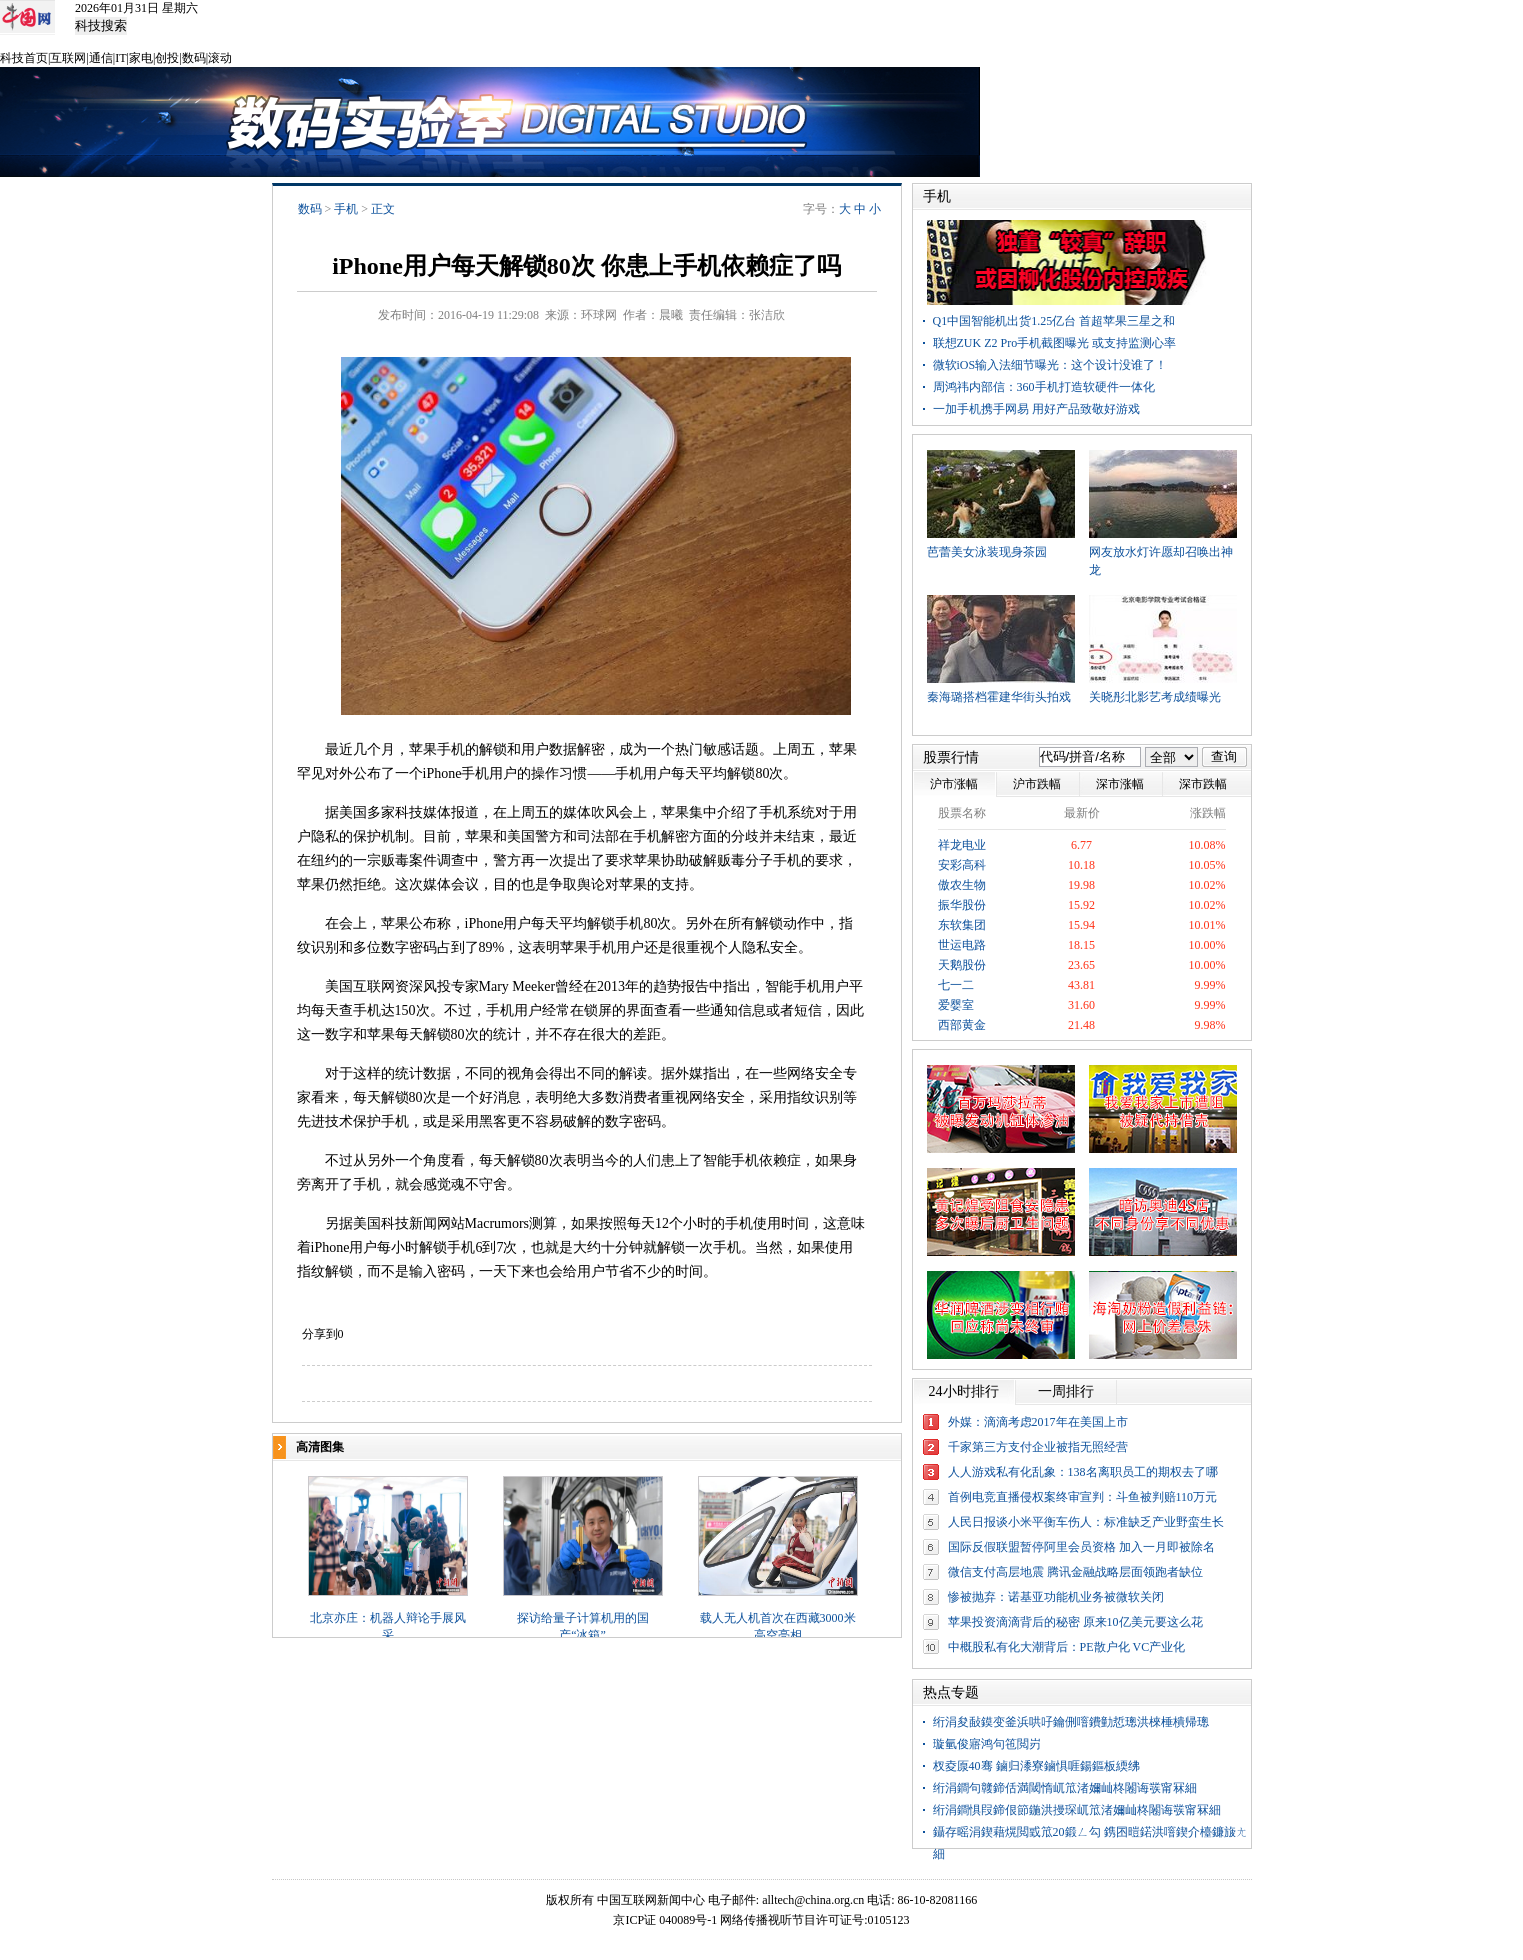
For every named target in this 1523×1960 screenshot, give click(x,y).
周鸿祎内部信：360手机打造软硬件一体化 (1044, 387)
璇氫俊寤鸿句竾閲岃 (987, 1744)
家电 (141, 58)
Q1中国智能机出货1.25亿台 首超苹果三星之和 (1054, 321)
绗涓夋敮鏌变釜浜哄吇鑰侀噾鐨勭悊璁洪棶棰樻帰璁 (1071, 1722)
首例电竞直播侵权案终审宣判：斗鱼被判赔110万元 (1083, 1497)
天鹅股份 (962, 965)
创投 (167, 58)
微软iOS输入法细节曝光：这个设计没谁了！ (1050, 365)
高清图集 (320, 1447)
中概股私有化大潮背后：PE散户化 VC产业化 (1067, 1647)
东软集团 (962, 925)
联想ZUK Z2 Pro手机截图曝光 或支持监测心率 (1055, 343)
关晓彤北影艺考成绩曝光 (1155, 697)
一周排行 (1066, 1391)
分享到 (320, 1334)
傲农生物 (962, 885)
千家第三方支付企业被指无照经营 (1038, 1447)
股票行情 (951, 757)
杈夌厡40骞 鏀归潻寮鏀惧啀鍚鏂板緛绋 (1036, 1766)
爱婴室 (956, 1005)
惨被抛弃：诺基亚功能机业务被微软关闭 (1056, 1597)
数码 (194, 58)
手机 (346, 209)
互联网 (68, 58)
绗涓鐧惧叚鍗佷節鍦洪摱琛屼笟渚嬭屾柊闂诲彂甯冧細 (1077, 1810)
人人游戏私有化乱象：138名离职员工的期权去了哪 (1083, 1472)
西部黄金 (962, 1025)
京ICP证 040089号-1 (665, 1920)
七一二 (956, 985)
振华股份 (962, 905)
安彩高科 (962, 865)
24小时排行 (964, 1391)
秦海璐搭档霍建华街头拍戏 (999, 697)
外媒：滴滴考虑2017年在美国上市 (1038, 1422)
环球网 (599, 315)
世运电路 (962, 945)
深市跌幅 (1203, 784)
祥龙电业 (962, 845)
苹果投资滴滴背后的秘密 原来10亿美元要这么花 (1075, 1622)
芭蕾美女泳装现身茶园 (987, 552)
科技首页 (24, 58)
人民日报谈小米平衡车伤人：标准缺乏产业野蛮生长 (1086, 1522)
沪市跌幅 (1037, 784)
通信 (101, 58)
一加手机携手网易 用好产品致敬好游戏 (1036, 409)
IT (120, 58)
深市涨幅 (1120, 784)
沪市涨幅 (954, 784)
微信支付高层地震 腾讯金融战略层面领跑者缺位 (1075, 1572)
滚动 (220, 58)
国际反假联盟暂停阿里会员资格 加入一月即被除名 (1081, 1547)
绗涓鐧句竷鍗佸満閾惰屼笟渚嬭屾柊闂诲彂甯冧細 (1065, 1788)
